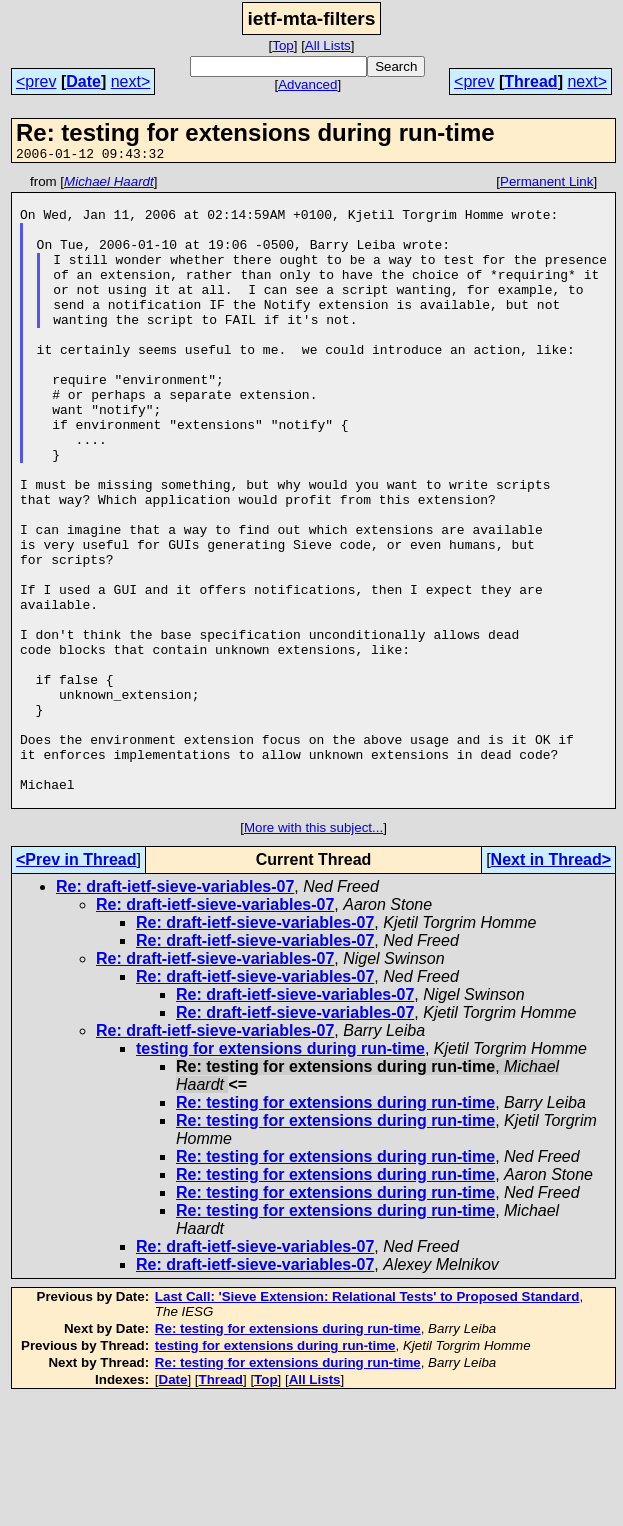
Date (83, 81)
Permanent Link (546, 184)
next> (131, 81)
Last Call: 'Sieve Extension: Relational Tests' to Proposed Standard (367, 1422)
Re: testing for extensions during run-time (335, 1228)
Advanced (307, 84)
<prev (36, 81)
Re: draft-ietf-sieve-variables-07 (175, 1012)
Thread (530, 81)
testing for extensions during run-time (280, 1174)
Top (283, 45)
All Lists (328, 45)
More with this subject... (313, 953)
